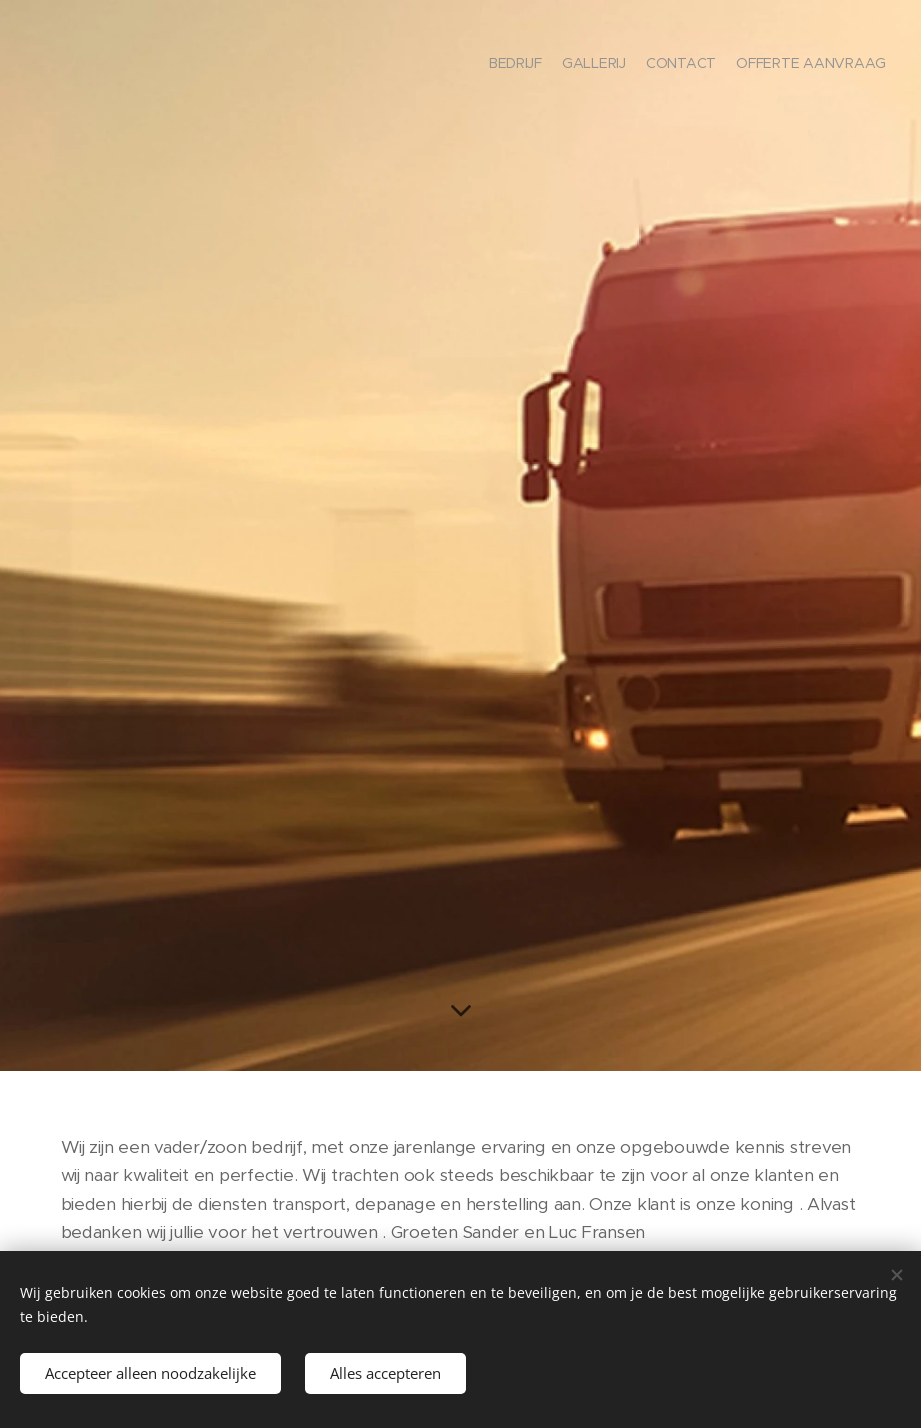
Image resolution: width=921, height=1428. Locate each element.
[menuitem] (828, 65)
